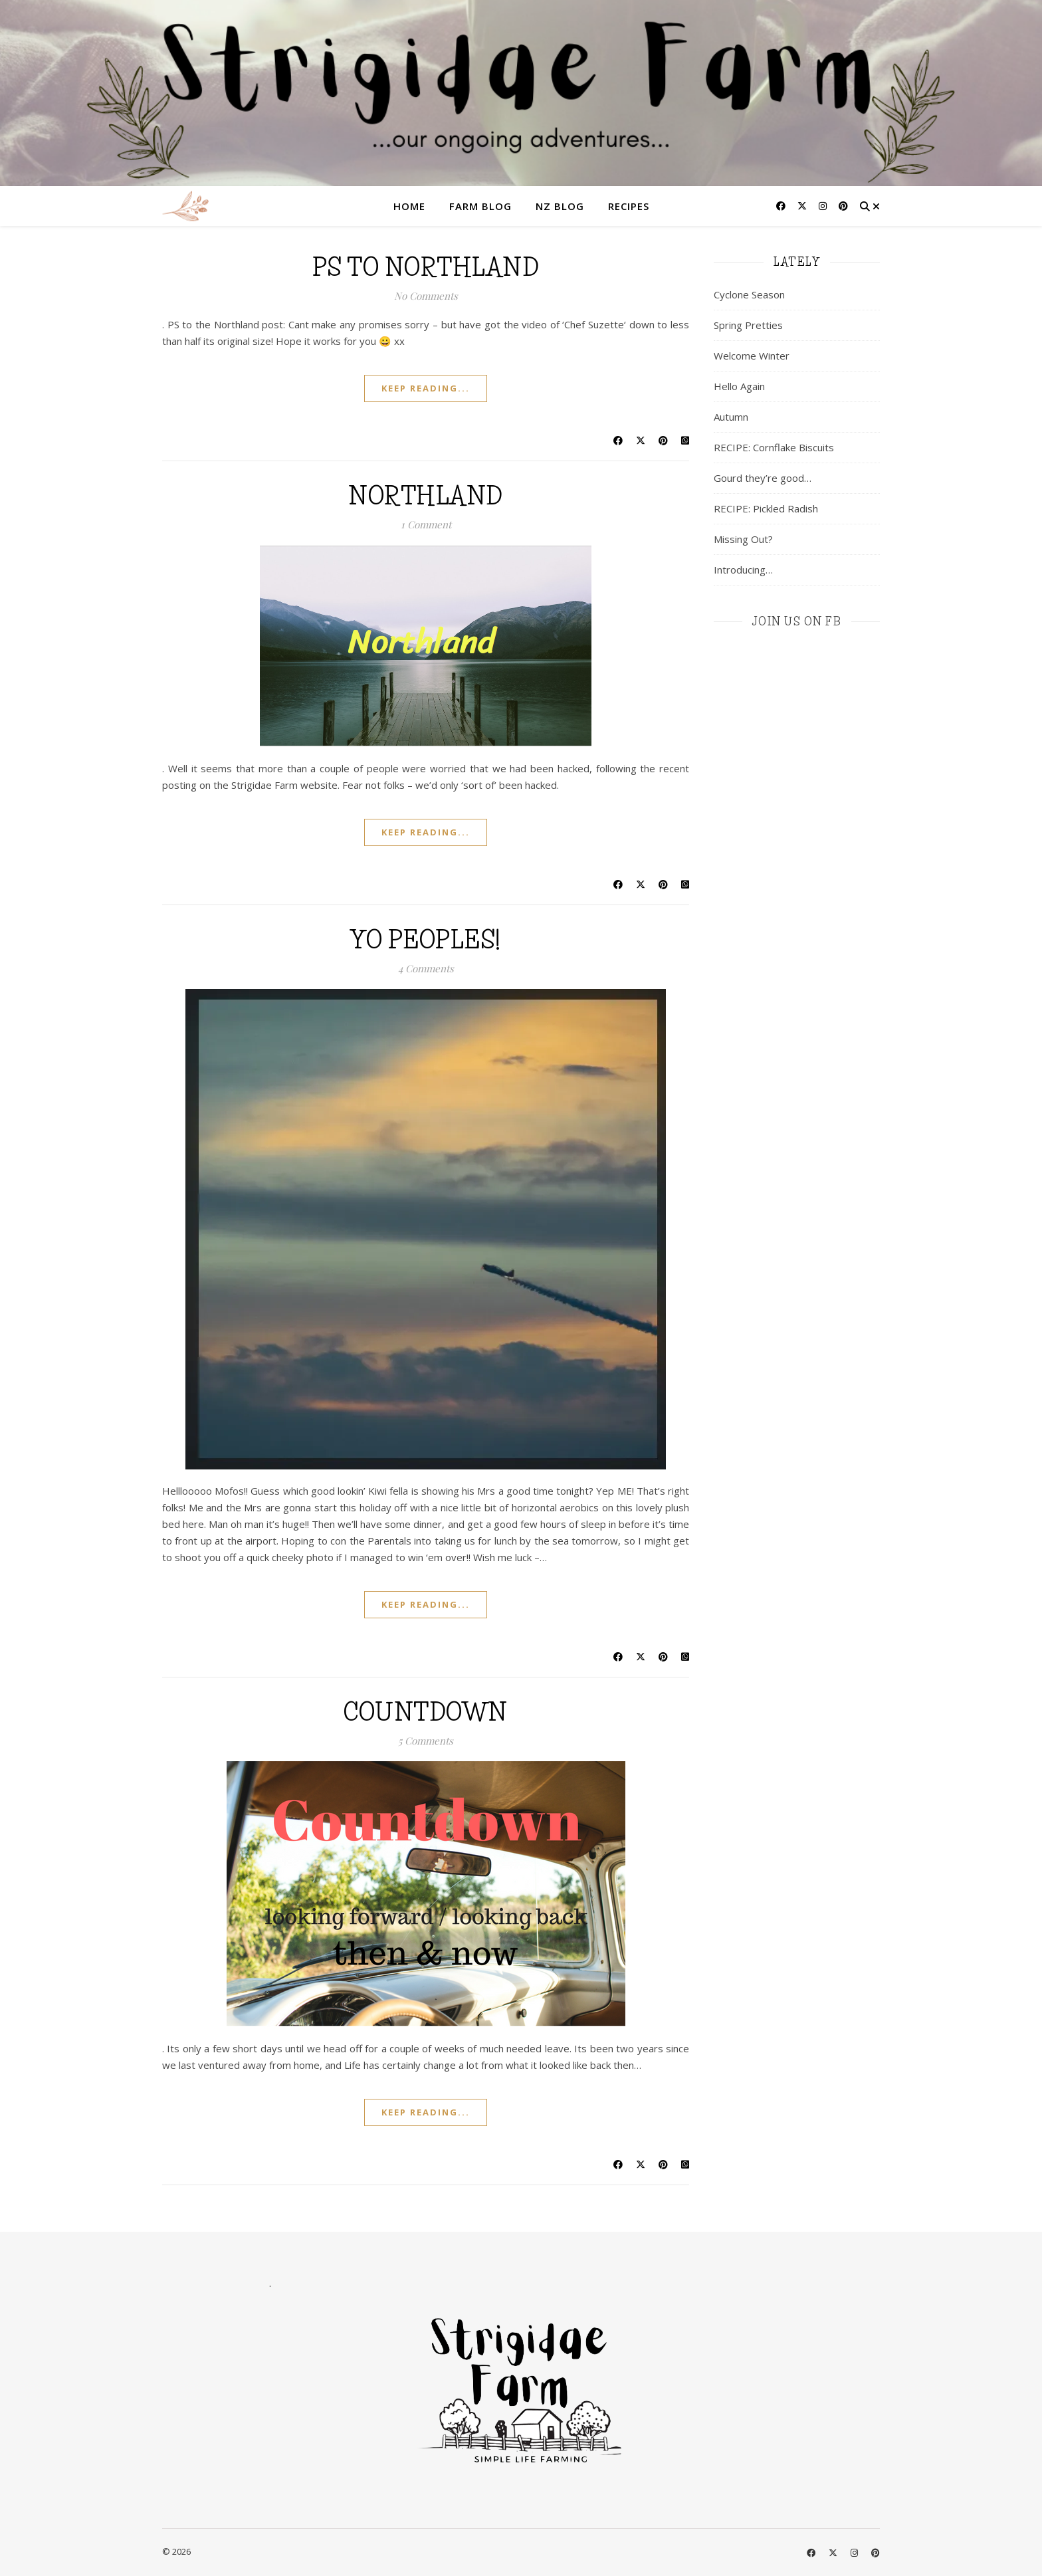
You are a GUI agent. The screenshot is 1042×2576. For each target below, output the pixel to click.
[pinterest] (843, 205)
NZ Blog (560, 206)
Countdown (425, 1712)
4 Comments (426, 968)
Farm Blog (480, 206)
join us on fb (797, 621)
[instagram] (824, 205)
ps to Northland (425, 267)
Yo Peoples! (426, 939)
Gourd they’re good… (762, 477)
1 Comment (426, 524)
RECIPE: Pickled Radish (766, 508)
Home (409, 206)
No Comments (426, 295)
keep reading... (425, 388)
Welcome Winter (751, 355)
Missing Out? (743, 539)
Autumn (731, 416)
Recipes (628, 206)
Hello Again (739, 386)
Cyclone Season (749, 294)
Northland (426, 495)
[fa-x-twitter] (803, 205)
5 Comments (425, 1740)
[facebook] (782, 205)
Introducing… (743, 569)
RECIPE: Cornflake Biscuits (774, 447)
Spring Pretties (748, 325)
